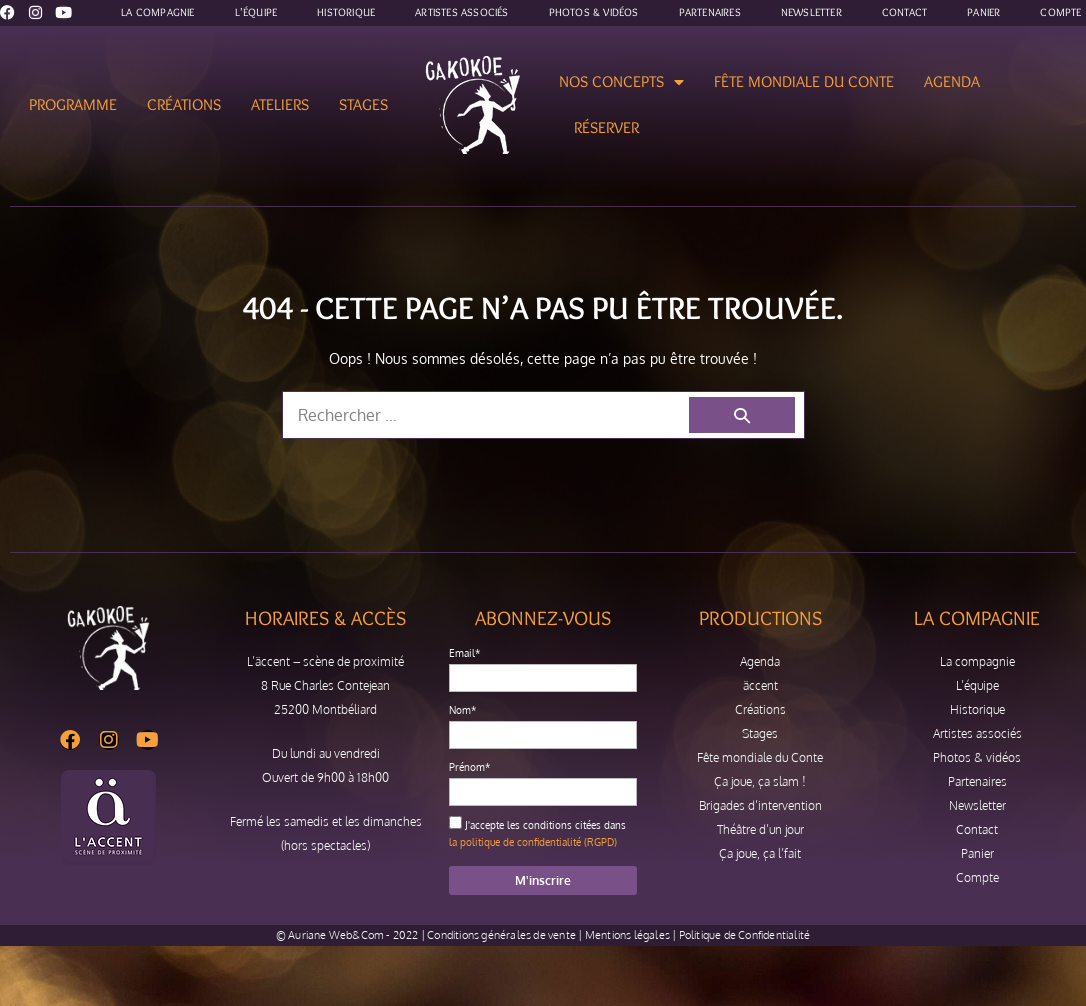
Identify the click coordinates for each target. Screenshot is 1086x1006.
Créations (184, 104)
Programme (73, 104)
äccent (760, 685)
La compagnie (977, 661)
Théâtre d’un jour (760, 829)
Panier (977, 853)
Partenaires (977, 781)
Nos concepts (621, 82)
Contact (977, 829)
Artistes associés (977, 733)
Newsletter (977, 805)
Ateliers (280, 104)
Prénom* (469, 767)
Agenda (952, 81)
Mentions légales (627, 935)
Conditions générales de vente (501, 935)
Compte (977, 877)
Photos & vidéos (977, 757)
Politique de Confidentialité (745, 935)
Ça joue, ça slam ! (760, 781)
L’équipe (977, 685)
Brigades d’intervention (760, 805)
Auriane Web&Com (336, 935)
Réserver (606, 127)
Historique (977, 709)
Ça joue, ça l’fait (760, 853)
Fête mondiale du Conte (804, 81)
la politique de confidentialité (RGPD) (533, 842)
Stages (363, 104)
